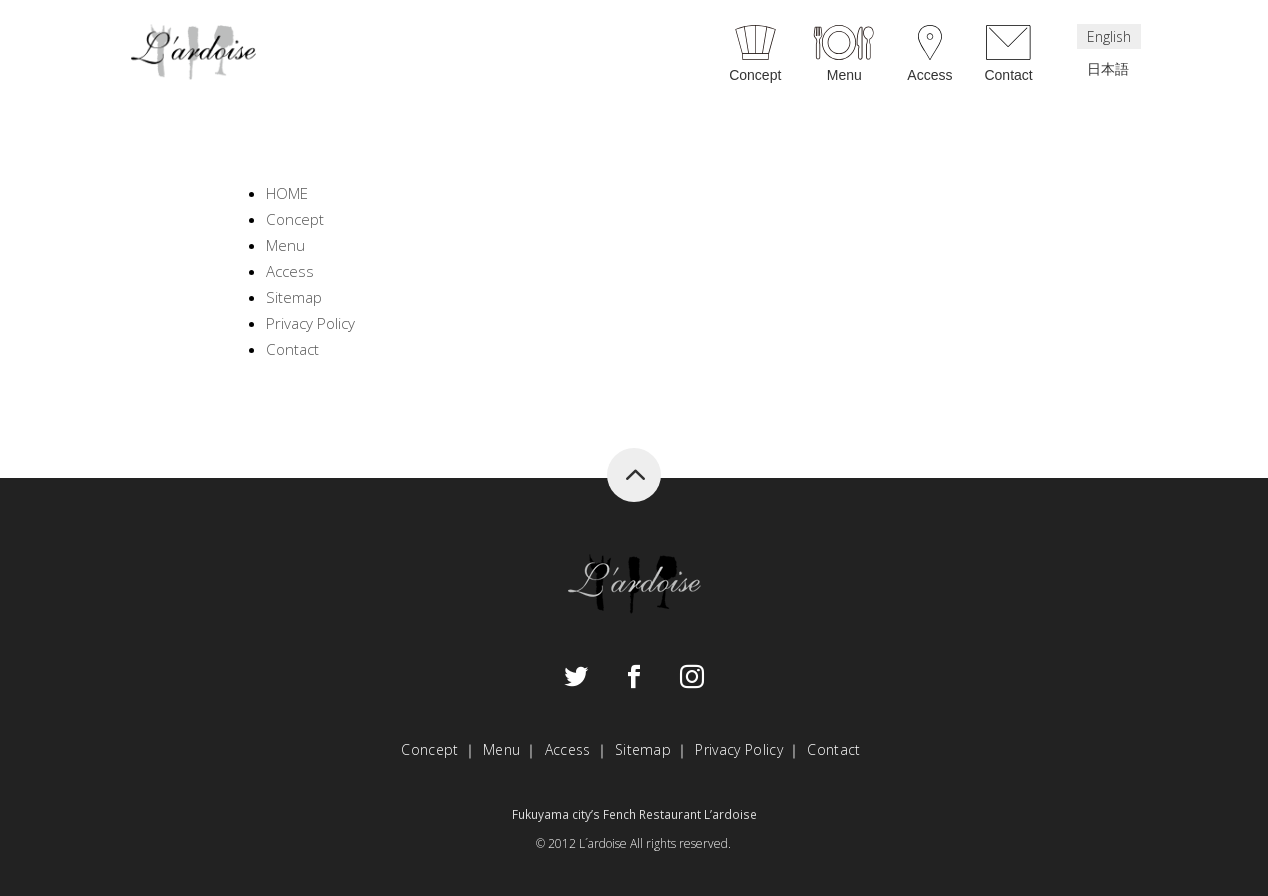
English (1109, 36)
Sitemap (294, 297)
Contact (1008, 74)
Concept (755, 74)
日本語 (1108, 68)
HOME (287, 193)
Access (929, 74)
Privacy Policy (310, 323)
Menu (844, 74)
